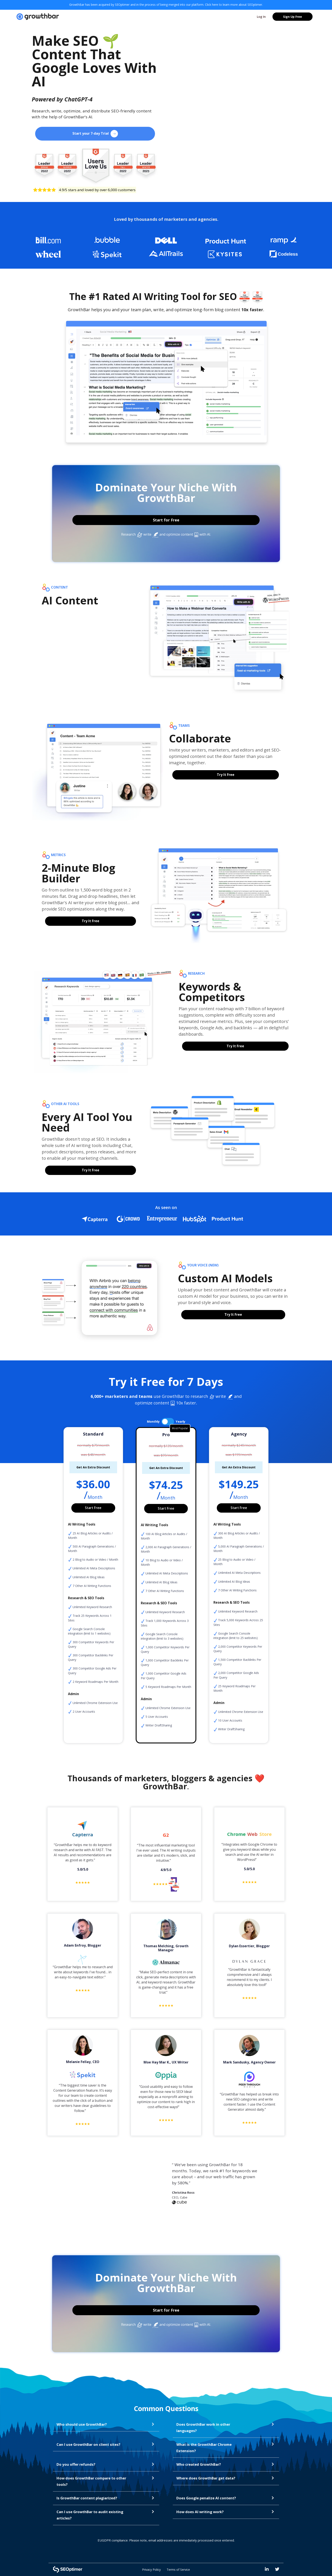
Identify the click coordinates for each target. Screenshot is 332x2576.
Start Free (93, 1507)
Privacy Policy (152, 2570)
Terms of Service (178, 2570)
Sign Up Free (292, 17)
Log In (261, 17)
